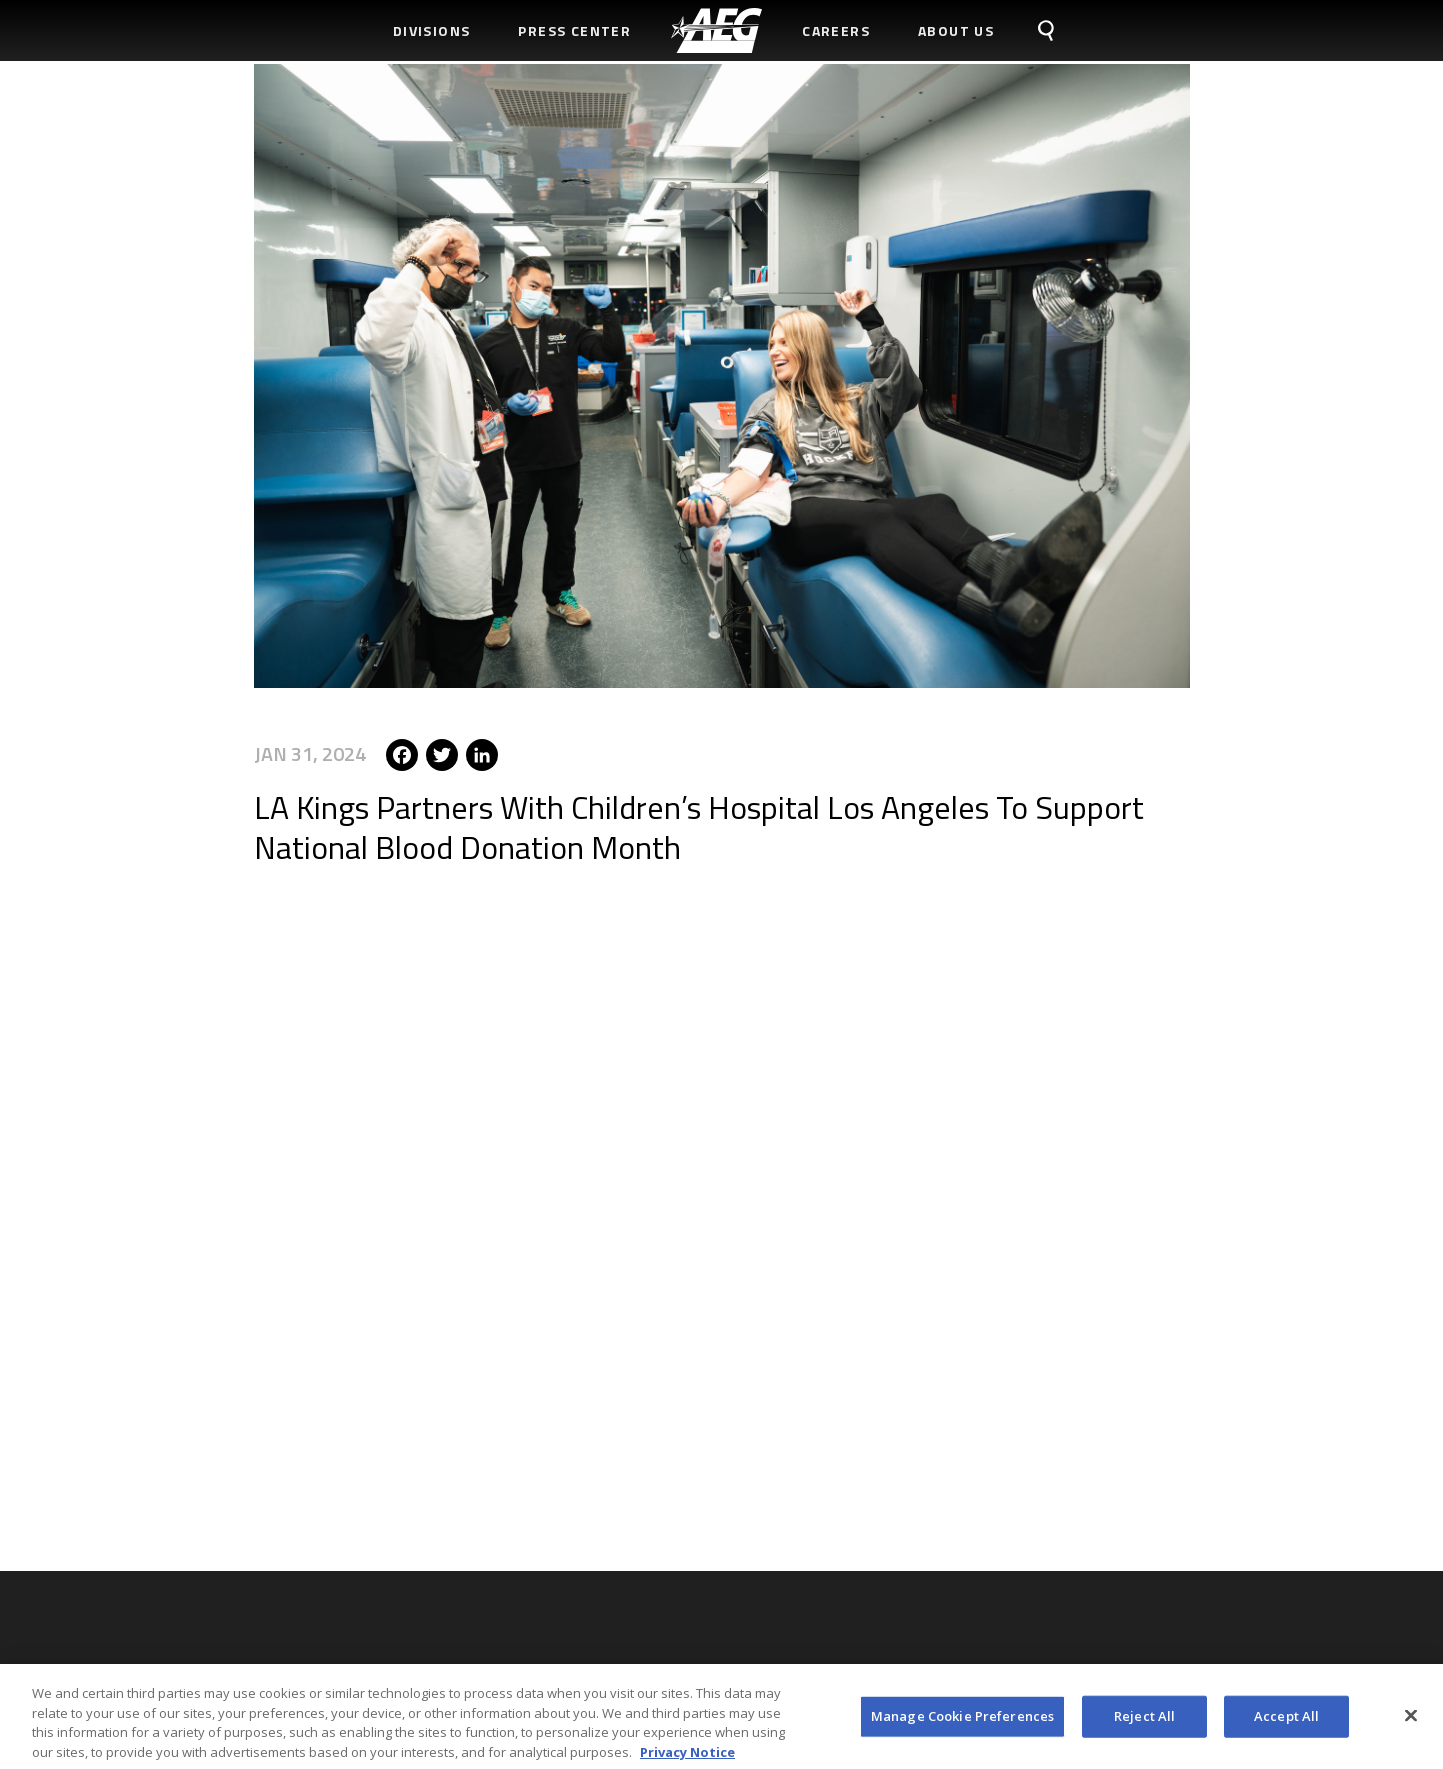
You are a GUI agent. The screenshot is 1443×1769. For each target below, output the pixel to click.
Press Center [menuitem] (574, 30)
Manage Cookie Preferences (962, 1721)
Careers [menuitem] (836, 30)
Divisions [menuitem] (432, 30)
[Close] (1411, 1721)
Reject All (1144, 1721)
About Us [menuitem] (956, 30)
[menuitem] (716, 30)
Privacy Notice (687, 1757)
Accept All (1286, 1721)
